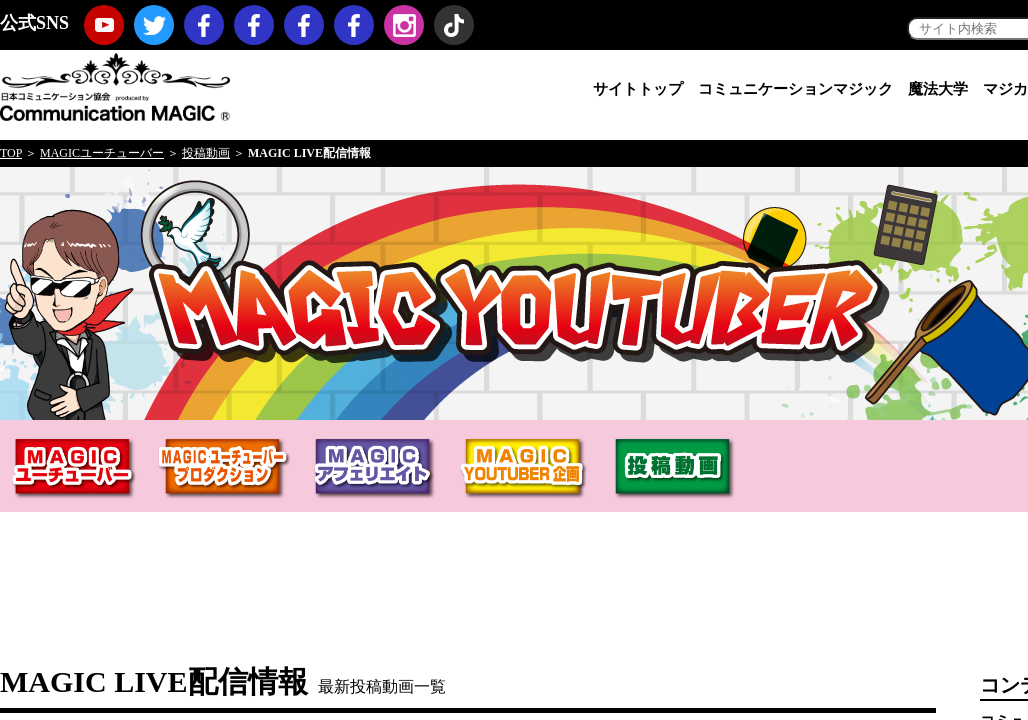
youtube (104, 25)
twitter (154, 25)
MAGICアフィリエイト (375, 471)
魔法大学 (938, 89)
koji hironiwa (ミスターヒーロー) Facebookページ (354, 25)
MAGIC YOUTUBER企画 (525, 471)
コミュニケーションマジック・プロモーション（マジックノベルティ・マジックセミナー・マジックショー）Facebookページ (254, 25)
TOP (11, 153)
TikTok (454, 25)
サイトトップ (638, 89)
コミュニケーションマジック (795, 89)
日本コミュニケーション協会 (115, 85)
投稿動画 (206, 153)
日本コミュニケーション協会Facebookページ (204, 25)
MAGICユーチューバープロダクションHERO (225, 471)
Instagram (404, 25)
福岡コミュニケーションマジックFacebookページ (304, 25)
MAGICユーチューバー (102, 153)
